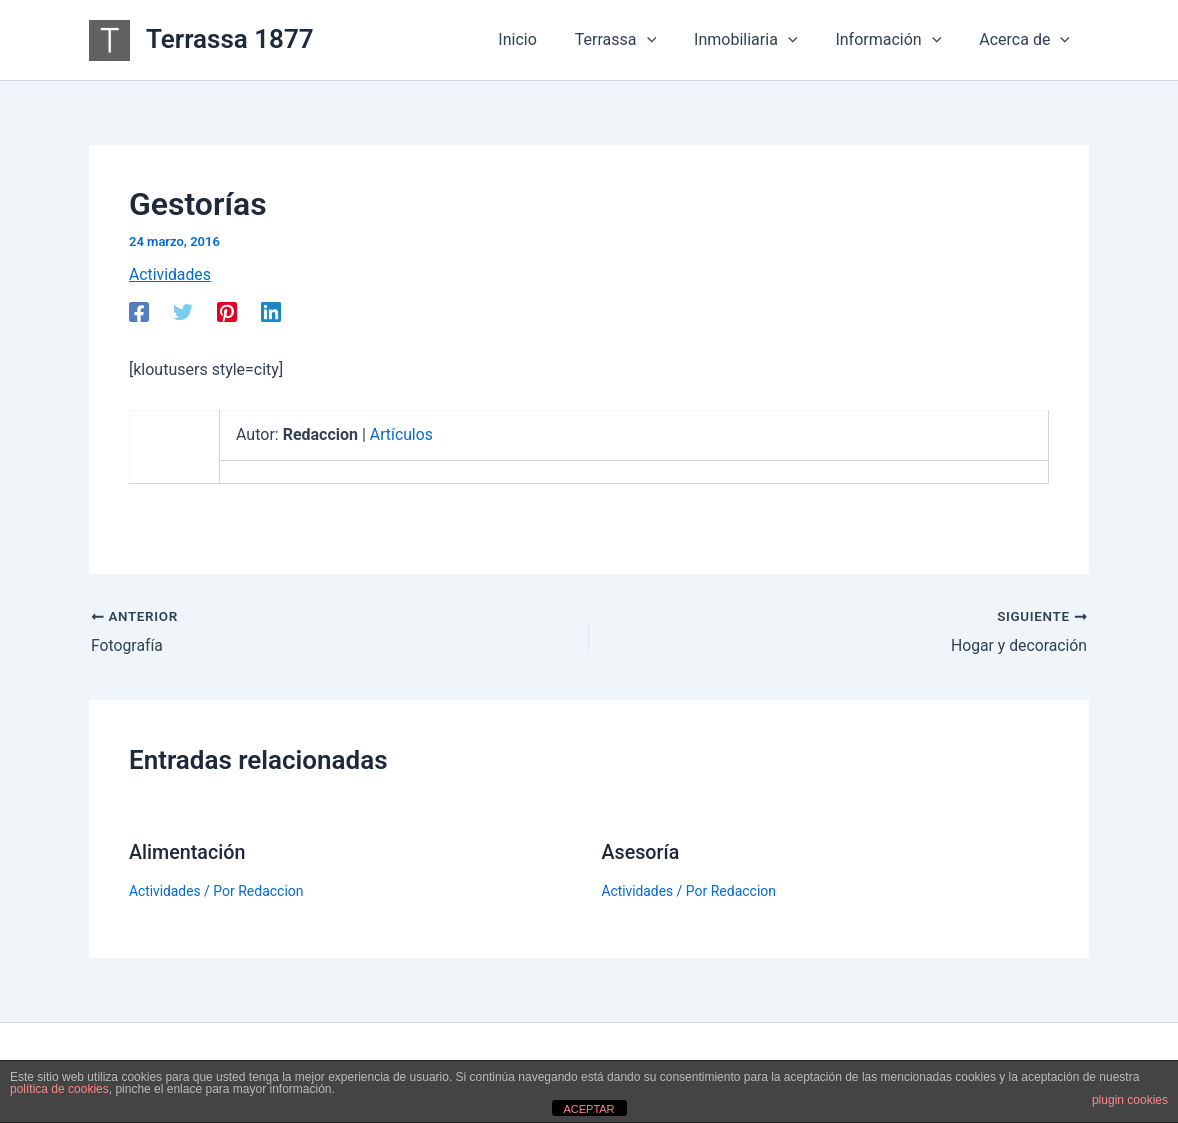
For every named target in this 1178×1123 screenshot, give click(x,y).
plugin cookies (1130, 1100)
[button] (668, 40)
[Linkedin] (271, 312)
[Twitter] (183, 312)
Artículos (402, 434)
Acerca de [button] (1027, 40)
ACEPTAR (588, 1109)
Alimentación (188, 852)
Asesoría (641, 852)
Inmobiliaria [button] (760, 40)
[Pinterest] (227, 312)
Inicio (544, 39)
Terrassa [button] (636, 40)
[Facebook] (139, 312)
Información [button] (897, 40)
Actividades (170, 274)
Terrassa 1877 (230, 39)
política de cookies (59, 1089)
